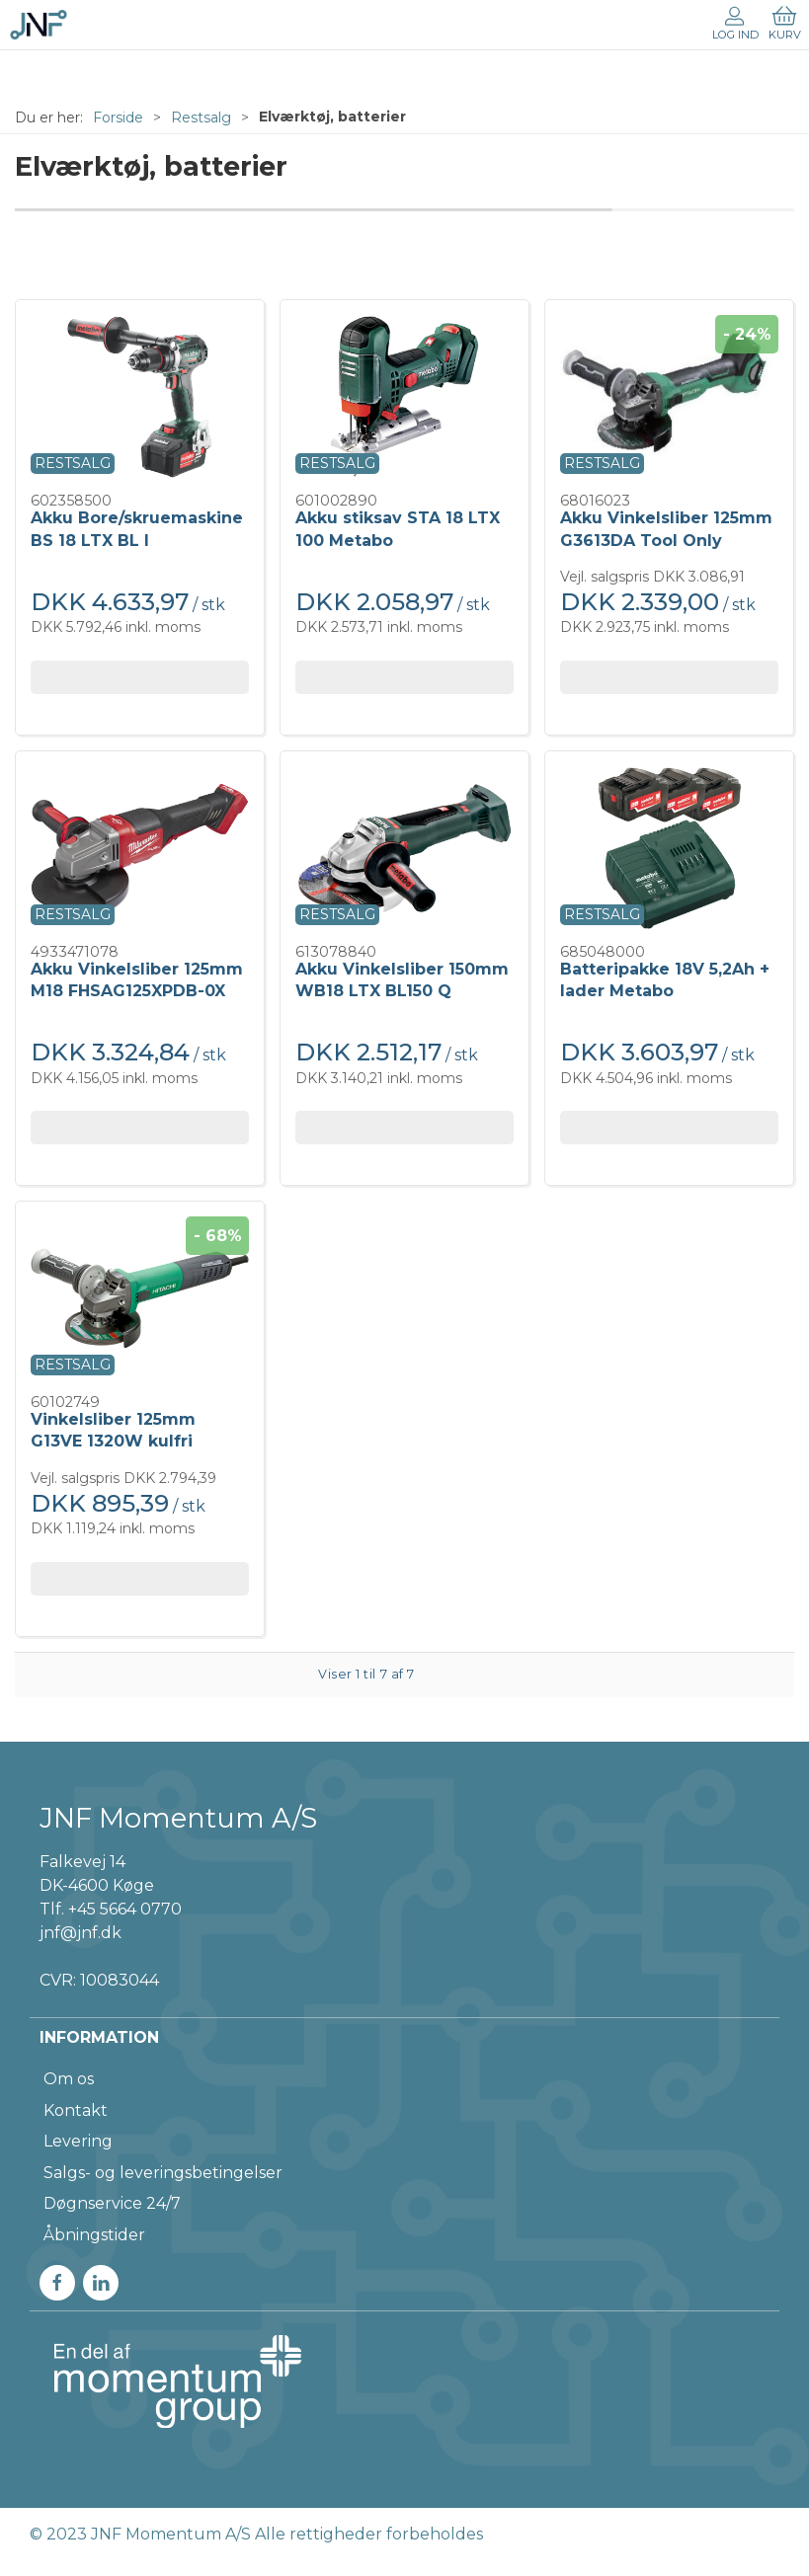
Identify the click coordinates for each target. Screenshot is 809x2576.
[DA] (38, 24)
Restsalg (201, 117)
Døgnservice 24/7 (112, 2203)
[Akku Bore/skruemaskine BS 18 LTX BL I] (140, 397)
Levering (78, 2141)
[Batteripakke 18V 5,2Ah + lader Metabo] (669, 848)
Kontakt (75, 2110)
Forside (118, 117)
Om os (68, 2078)
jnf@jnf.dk (80, 1932)
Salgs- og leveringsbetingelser (163, 2172)
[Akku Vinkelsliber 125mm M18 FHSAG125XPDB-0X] (140, 848)
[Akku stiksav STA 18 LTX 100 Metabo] (404, 397)
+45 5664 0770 (125, 1909)
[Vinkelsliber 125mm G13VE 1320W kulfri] (140, 1298)
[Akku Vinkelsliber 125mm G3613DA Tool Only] (669, 397)
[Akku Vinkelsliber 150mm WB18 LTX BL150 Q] (404, 848)
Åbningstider (94, 2234)
